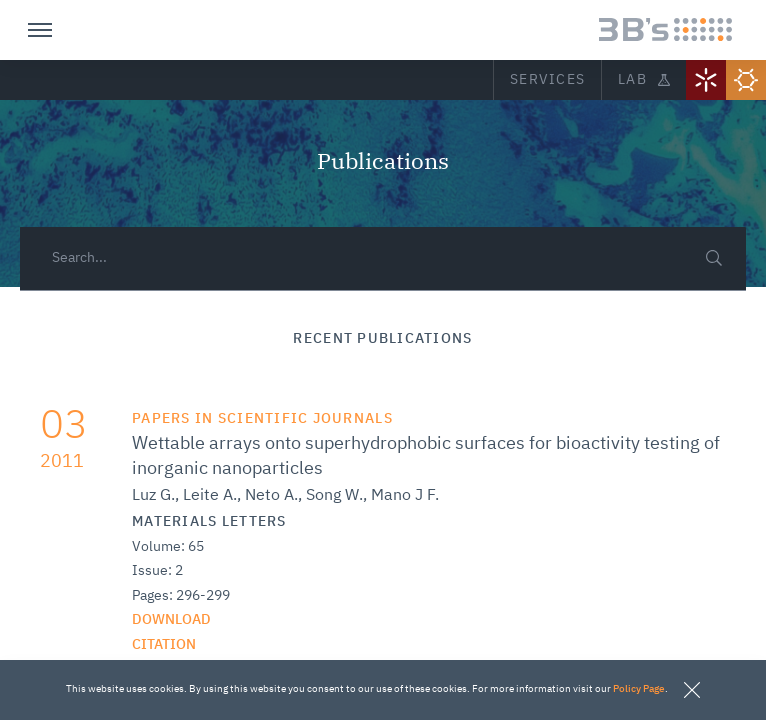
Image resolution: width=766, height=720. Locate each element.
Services (547, 80)
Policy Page (639, 689)
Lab (644, 80)
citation (164, 645)
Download (171, 620)
